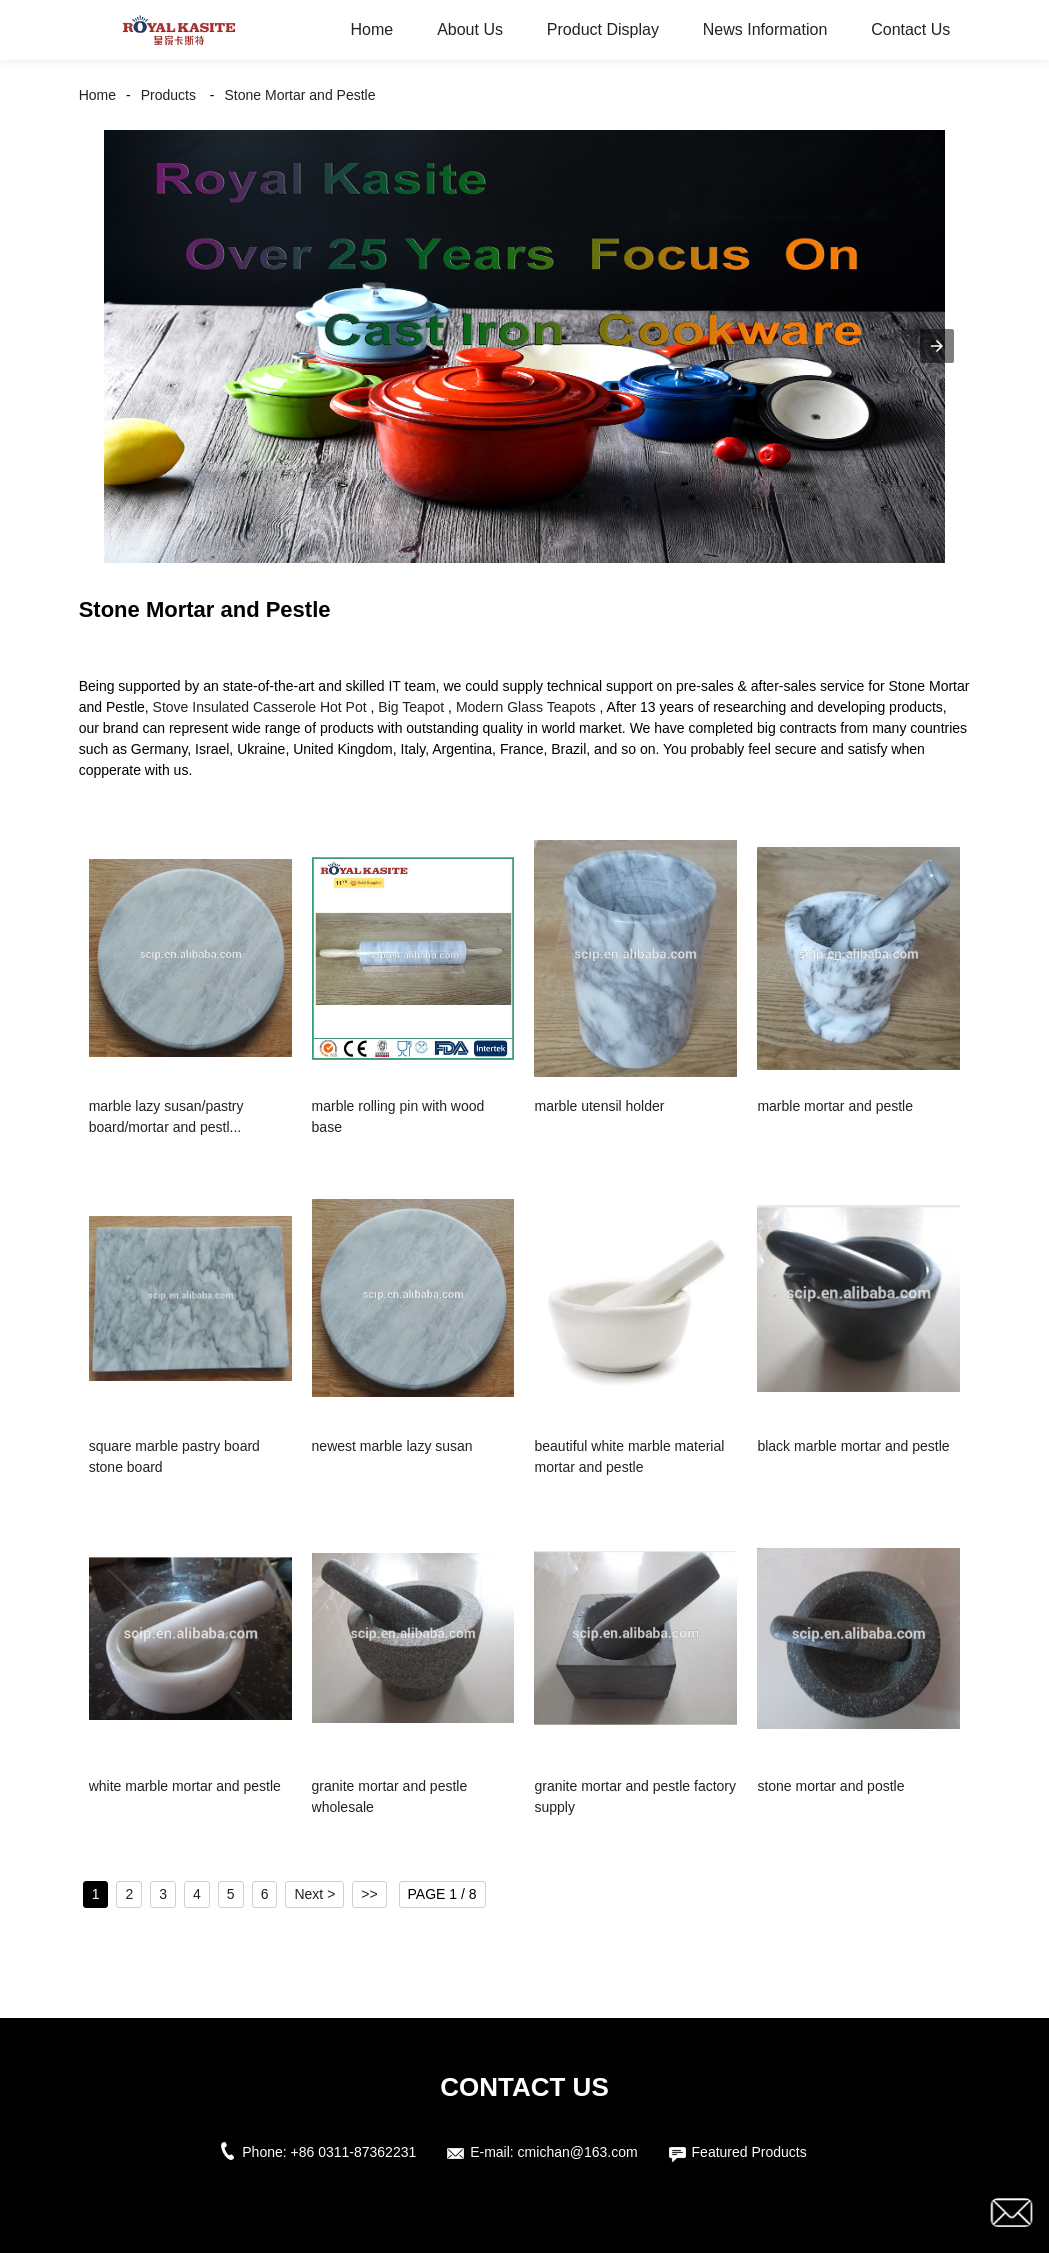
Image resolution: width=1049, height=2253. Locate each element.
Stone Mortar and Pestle (300, 95)
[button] (937, 346)
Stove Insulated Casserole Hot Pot (260, 707)
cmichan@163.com (578, 2152)
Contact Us (910, 29)
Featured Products (749, 2152)
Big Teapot (411, 707)
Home (372, 29)
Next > (314, 1894)
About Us (470, 29)
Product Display (603, 29)
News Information (765, 29)
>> (369, 1894)
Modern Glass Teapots (526, 707)
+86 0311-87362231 (354, 2152)
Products (168, 95)
